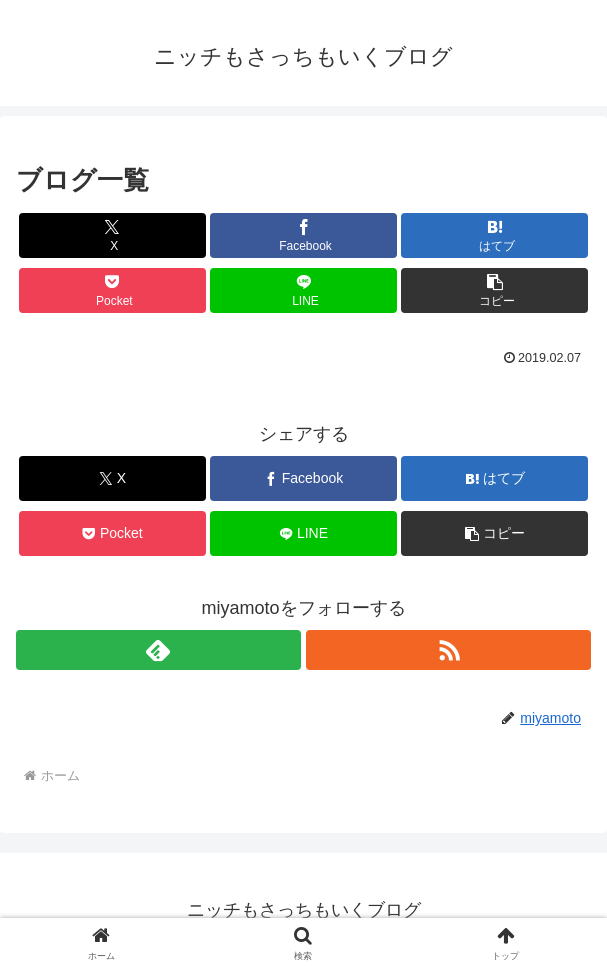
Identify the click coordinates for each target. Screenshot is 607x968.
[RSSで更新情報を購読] (448, 650)
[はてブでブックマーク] (494, 235)
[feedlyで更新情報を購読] (158, 650)
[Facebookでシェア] (303, 235)
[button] (494, 290)
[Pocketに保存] (112, 290)
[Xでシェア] (112, 235)
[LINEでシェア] (303, 290)
